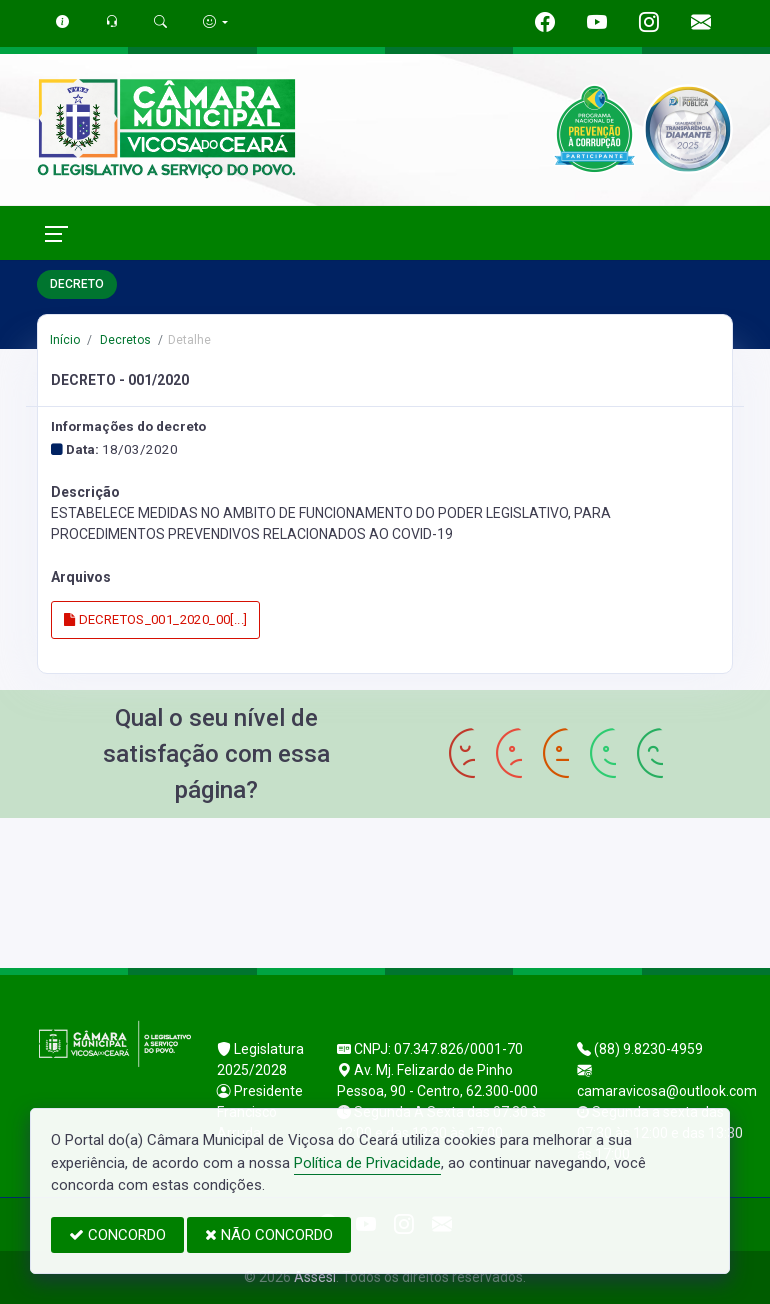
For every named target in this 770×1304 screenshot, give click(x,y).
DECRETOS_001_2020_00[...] (156, 619)
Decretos (124, 340)
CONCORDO (117, 1235)
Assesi (315, 1277)
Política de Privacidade (367, 1163)
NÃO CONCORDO (269, 1235)
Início (65, 340)
